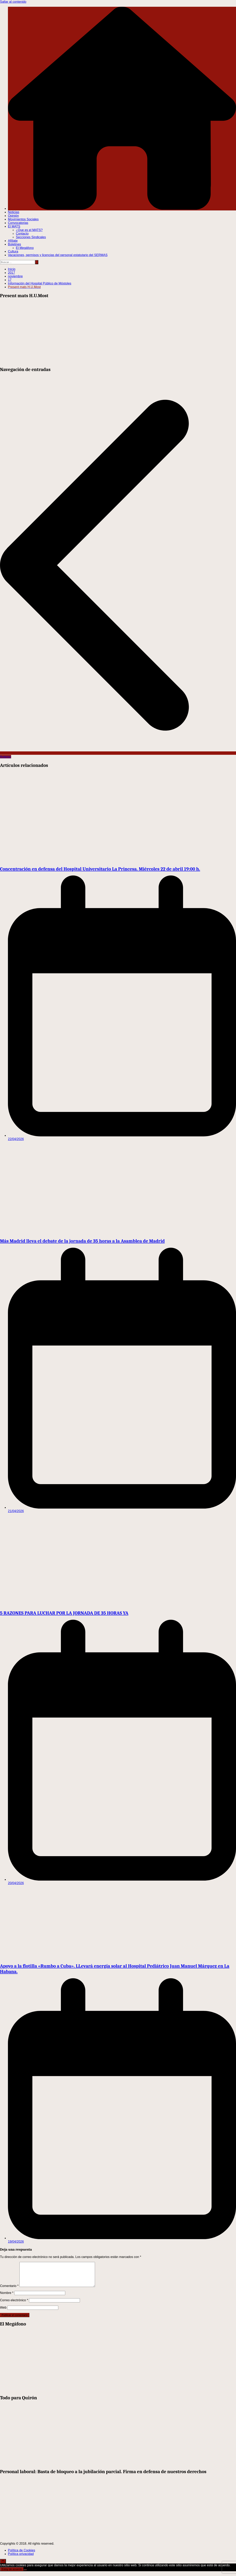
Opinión (13, 215)
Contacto (22, 233)
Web (3, 2312)
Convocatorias (18, 223)
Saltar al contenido (13, 1)
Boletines (14, 244)
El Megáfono (25, 248)
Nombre (6, 2297)
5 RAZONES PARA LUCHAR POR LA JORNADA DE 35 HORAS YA (64, 1613)
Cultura (13, 251)
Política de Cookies (21, 2555)
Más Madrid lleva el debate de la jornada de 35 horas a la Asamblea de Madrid (82, 1241)
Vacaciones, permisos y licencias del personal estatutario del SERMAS (57, 255)
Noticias (13, 212)
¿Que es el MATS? (29, 230)
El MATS (14, 226)
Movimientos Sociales (23, 219)
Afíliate (13, 240)
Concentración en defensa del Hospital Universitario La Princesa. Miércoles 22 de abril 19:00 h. (100, 869)
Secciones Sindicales (31, 237)
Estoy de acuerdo (12, 2573)
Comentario (9, 2290)
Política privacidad (21, 2558)
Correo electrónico (14, 2305)
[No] (25, 2574)
